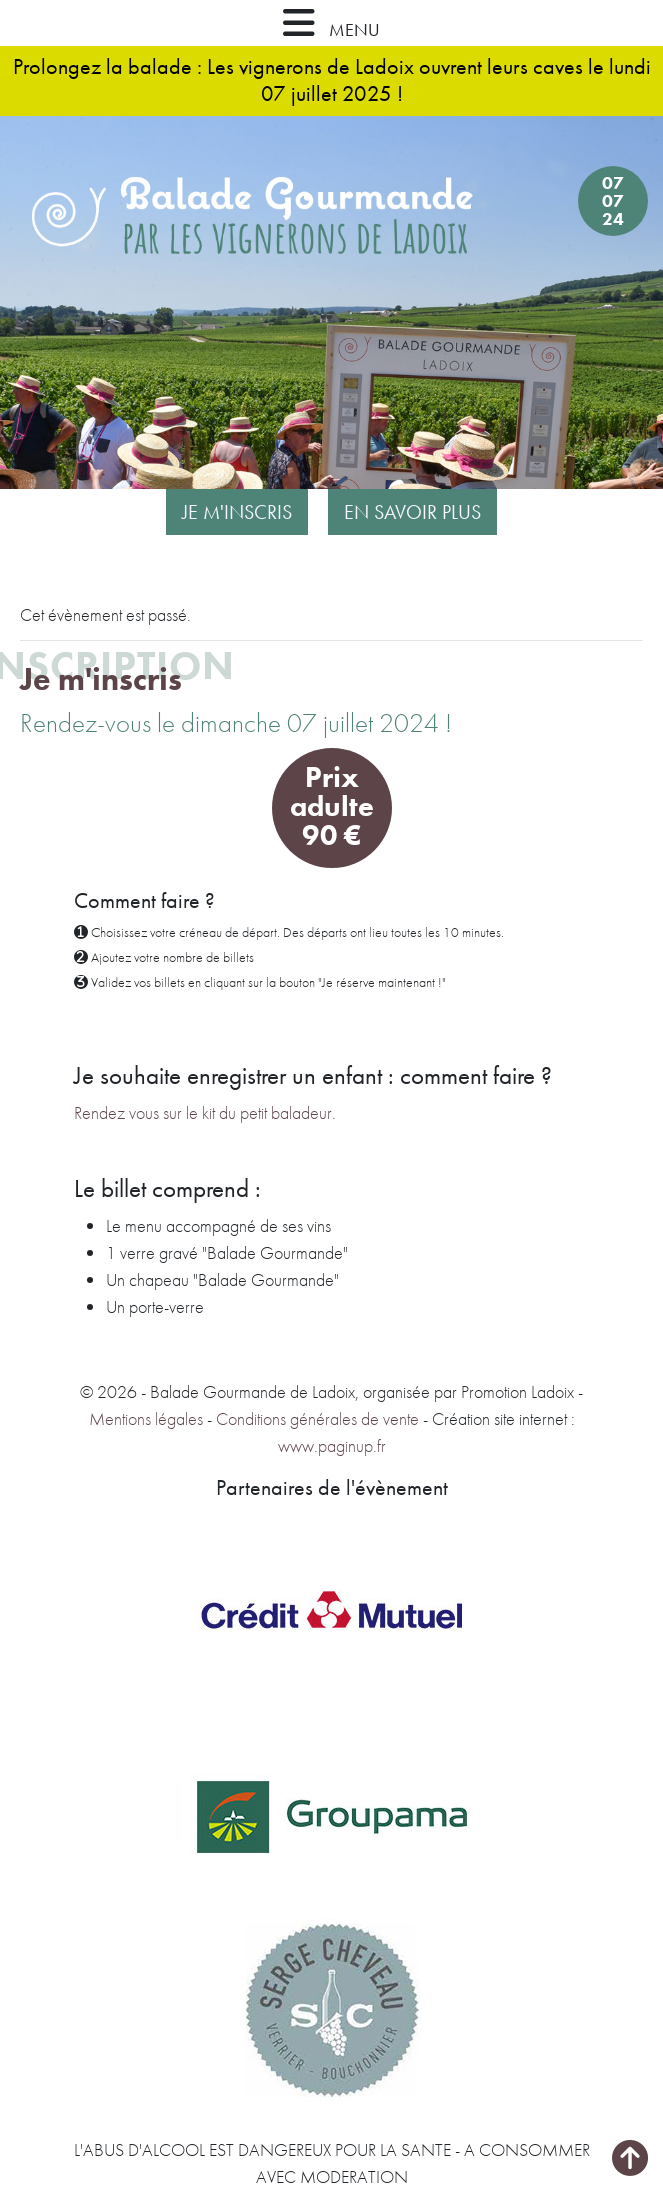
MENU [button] (331, 23)
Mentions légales (146, 1418)
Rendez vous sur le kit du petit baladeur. (205, 1112)
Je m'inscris (237, 512)
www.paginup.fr (332, 1445)
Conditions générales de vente (317, 1418)
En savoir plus (412, 512)
